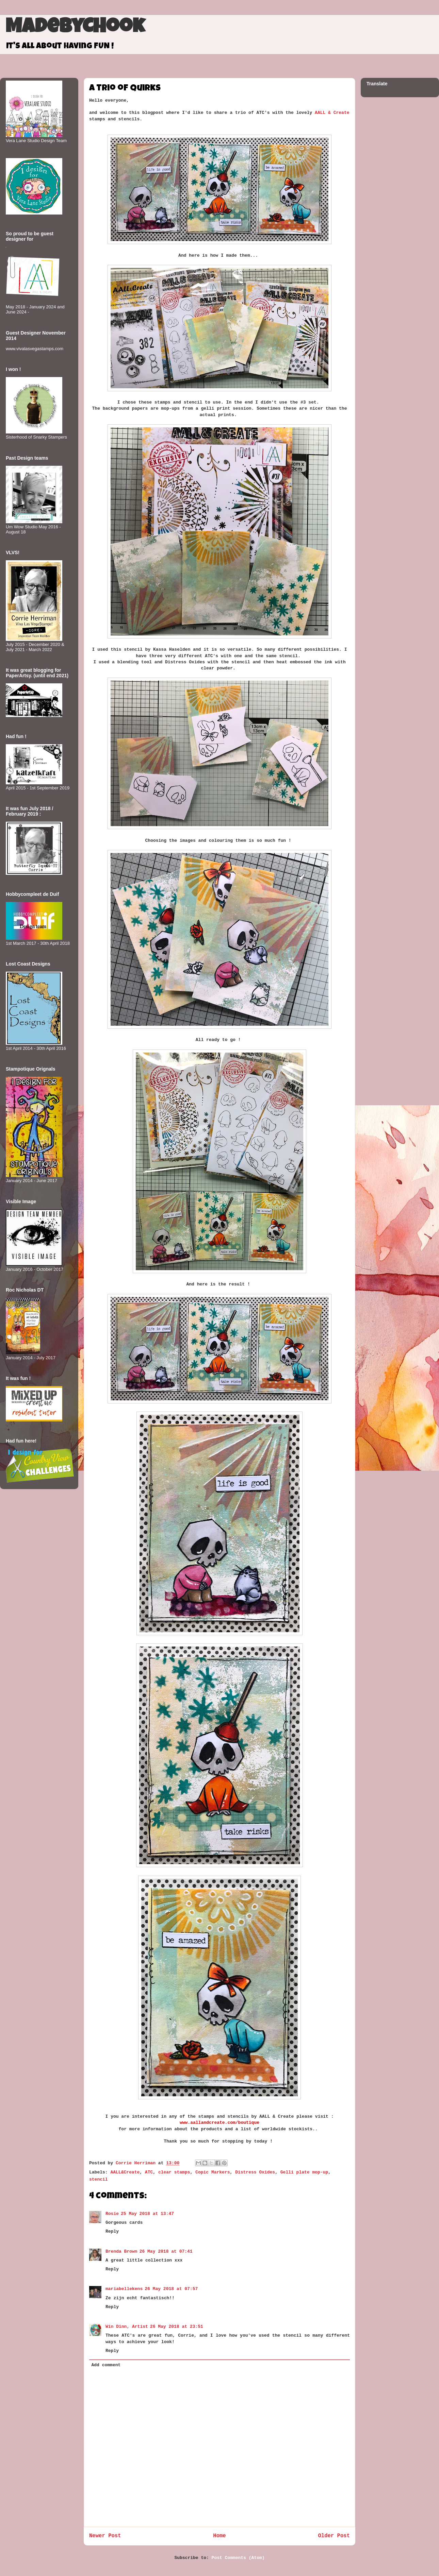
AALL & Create (332, 112)
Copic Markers (212, 2172)
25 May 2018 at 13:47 (147, 2213)
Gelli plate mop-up (304, 2172)
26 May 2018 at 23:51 (176, 2326)
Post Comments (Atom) (238, 2557)
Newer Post (105, 2536)
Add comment (106, 2365)
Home (219, 2536)
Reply (112, 2231)
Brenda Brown (121, 2251)
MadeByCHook (75, 28)
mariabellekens (124, 2288)
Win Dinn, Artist (126, 2326)
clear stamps (174, 2172)
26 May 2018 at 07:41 (166, 2251)
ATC (149, 2172)
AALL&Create (125, 2172)
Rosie (112, 2213)
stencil (98, 2179)
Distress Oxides (255, 2172)
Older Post (334, 2536)
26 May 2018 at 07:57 (171, 2288)
